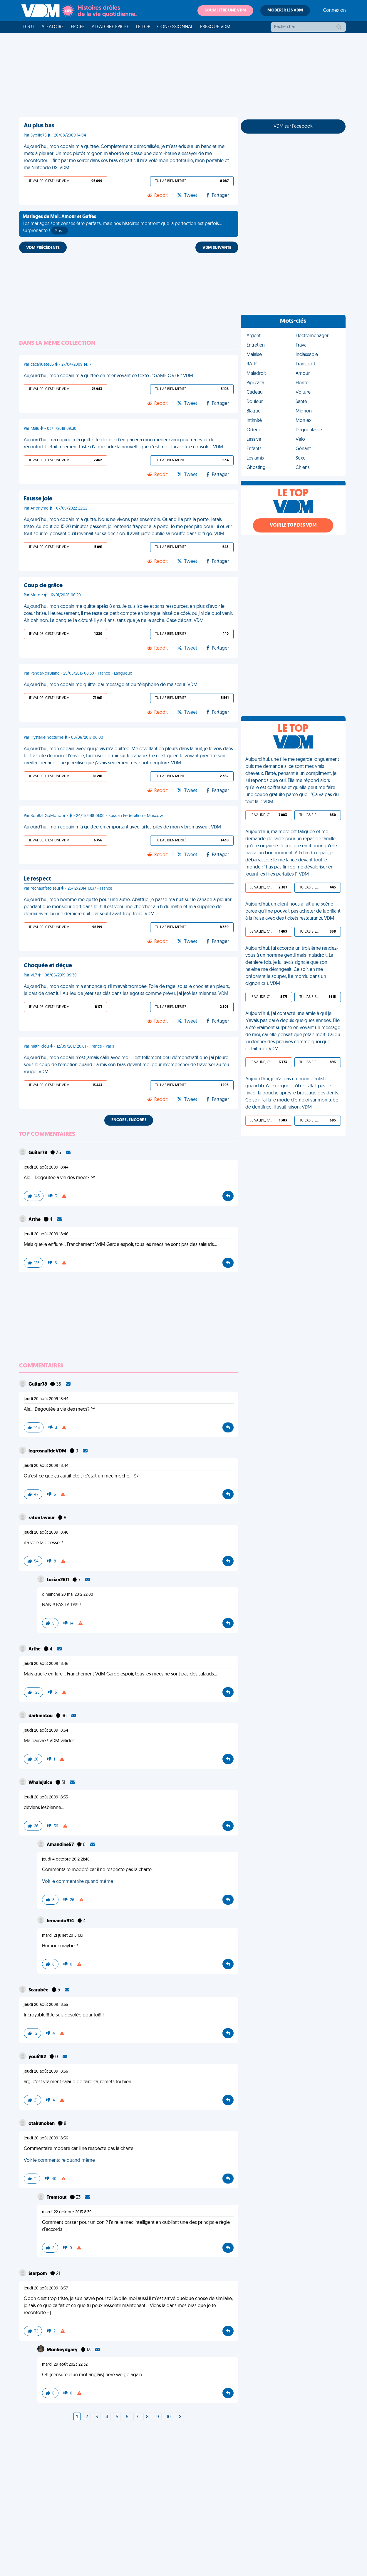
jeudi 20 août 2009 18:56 (46, 2071)
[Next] (180, 2417)
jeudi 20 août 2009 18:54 (46, 1730)
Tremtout (57, 2197)
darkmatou (41, 1716)
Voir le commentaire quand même (77, 1881)
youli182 (38, 2057)
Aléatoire (52, 27)
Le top (143, 27)
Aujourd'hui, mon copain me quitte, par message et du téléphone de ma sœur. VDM (110, 685)
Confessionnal (175, 27)
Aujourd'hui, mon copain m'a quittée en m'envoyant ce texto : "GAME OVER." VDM (108, 376)
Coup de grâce (43, 586)
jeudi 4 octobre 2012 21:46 (66, 1859)
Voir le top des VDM (293, 525)
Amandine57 (61, 1845)
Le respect (37, 879)
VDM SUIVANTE (216, 248)
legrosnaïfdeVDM (48, 1451)
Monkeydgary (62, 2350)
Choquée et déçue (48, 966)
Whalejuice (41, 1782)
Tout (28, 27)
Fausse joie (38, 499)
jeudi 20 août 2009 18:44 (46, 1167)
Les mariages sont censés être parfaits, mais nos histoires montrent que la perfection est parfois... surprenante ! (122, 224)
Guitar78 (38, 1153)
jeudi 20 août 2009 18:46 (46, 1234)
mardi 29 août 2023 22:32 (65, 2364)
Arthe (35, 1219)
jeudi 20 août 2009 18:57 (46, 2288)
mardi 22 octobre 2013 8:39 (67, 2212)
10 (169, 2417)
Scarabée (39, 1990)
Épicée (78, 27)
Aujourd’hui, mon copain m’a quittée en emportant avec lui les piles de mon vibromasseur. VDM (122, 827)
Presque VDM (215, 27)
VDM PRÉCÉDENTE (43, 248)
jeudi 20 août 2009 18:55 (46, 1797)
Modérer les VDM (285, 10)
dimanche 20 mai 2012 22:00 (67, 1594)
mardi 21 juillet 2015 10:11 (63, 1935)
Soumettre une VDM (225, 10)
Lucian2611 (58, 1580)
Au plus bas (39, 126)
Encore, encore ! (128, 1120)
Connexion (334, 10)
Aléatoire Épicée (110, 27)
